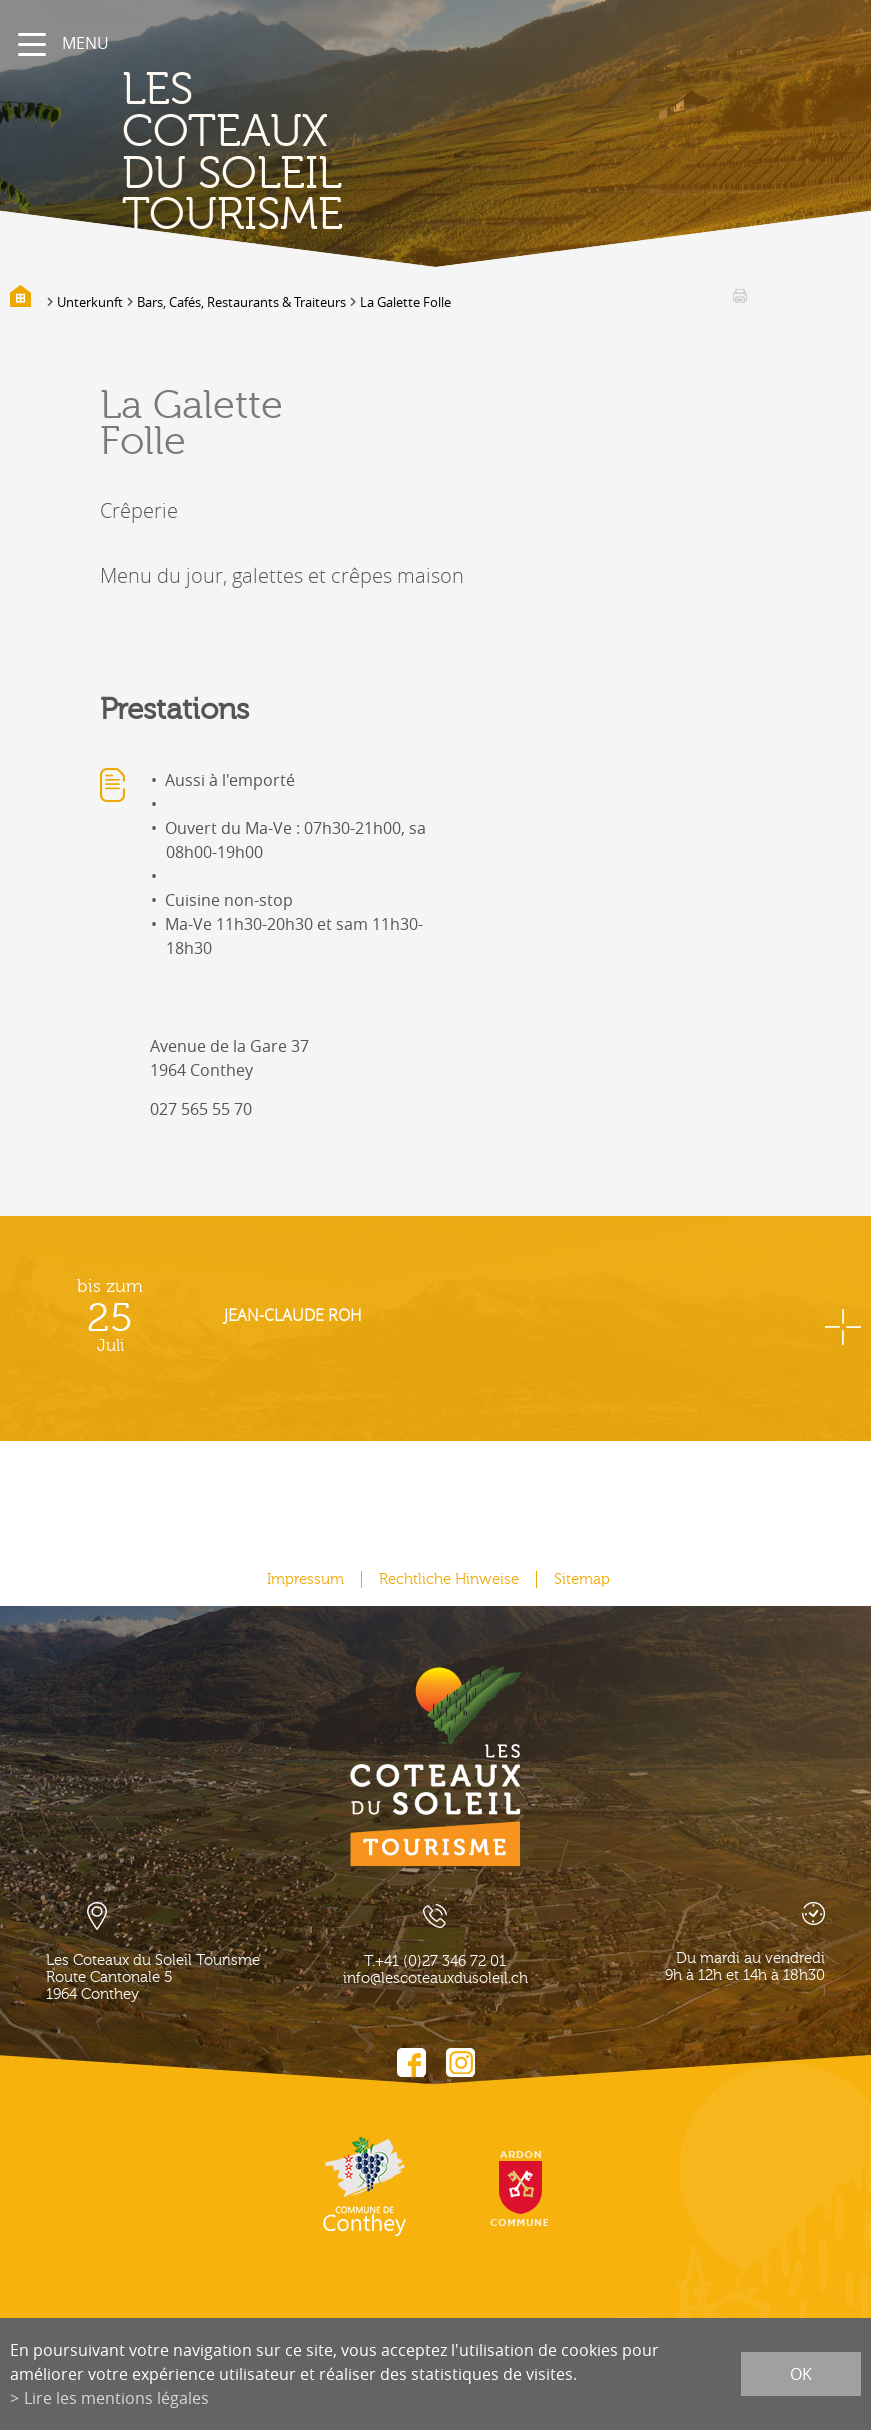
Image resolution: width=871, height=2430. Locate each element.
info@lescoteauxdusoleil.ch (435, 1978)
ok (801, 2374)
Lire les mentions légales (116, 2398)
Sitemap (582, 1579)
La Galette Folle (405, 302)
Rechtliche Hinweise (449, 1579)
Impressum (305, 1579)
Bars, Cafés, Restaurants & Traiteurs (241, 302)
